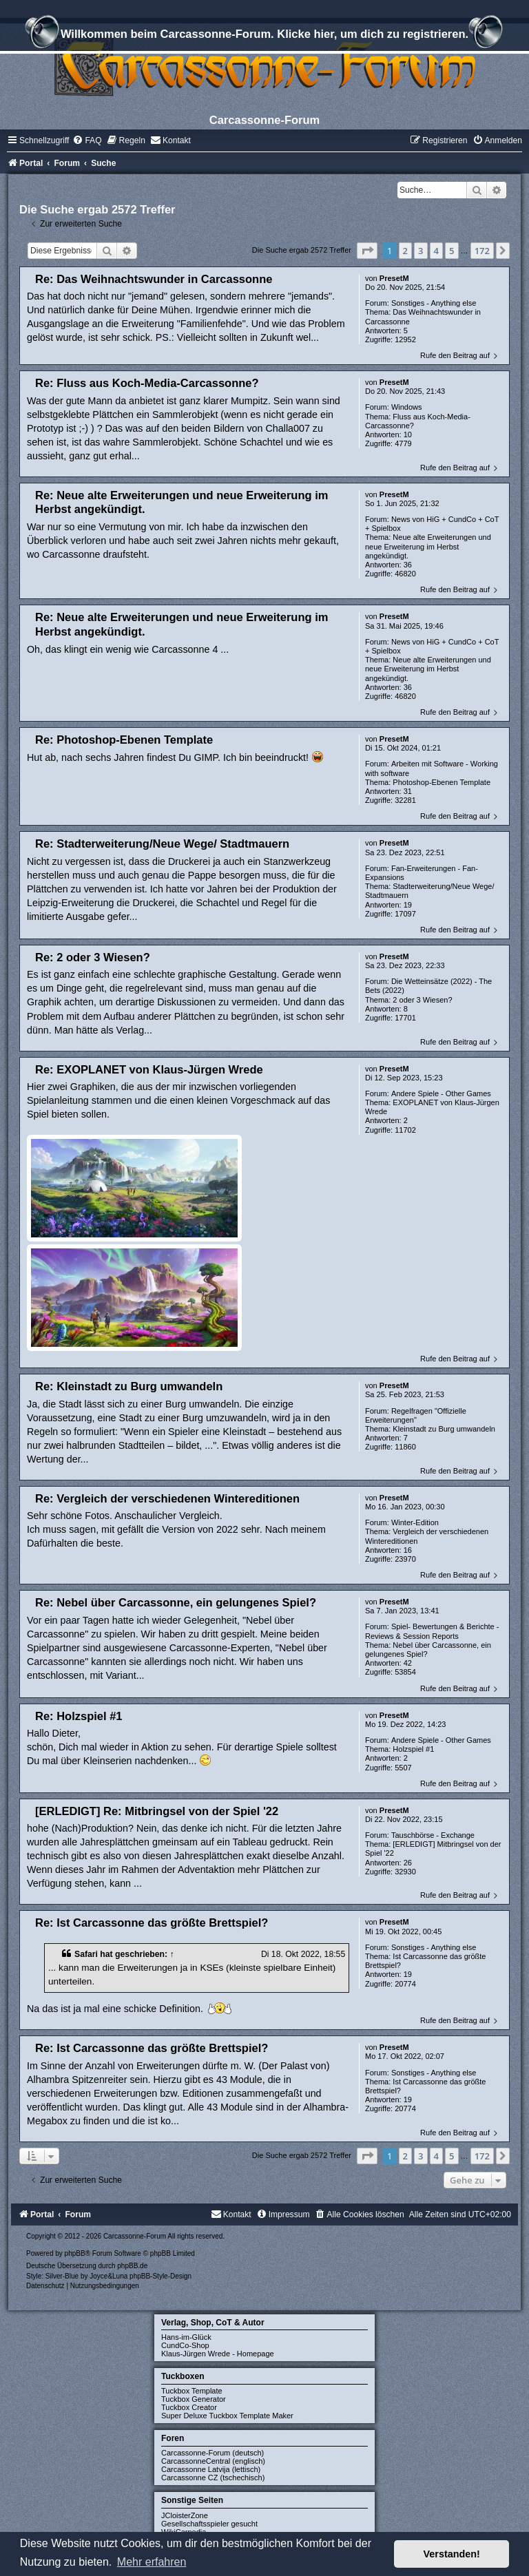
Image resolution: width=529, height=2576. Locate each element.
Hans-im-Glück (186, 2337)
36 (408, 565)
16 (408, 1550)
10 (408, 434)
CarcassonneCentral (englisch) (213, 2461)
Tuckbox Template (191, 2391)
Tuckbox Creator (189, 2407)
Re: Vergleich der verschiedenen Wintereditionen (167, 1498)
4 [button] (436, 250)
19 (408, 905)
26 (408, 1862)
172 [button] (482, 250)
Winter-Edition (415, 1522)
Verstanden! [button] (452, 2553)
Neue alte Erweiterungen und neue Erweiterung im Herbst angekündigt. (428, 546)
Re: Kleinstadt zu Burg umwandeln (128, 1386)
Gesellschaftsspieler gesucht (209, 2524)
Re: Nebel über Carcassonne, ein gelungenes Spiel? (175, 1602)
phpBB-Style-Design (160, 2276)
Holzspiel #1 (413, 1749)
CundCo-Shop (185, 2345)
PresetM (394, 278)
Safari (86, 1954)
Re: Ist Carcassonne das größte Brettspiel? (151, 1922)
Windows (406, 407)
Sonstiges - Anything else (434, 303)
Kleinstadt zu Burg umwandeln (444, 1429)
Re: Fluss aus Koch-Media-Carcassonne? (147, 383)
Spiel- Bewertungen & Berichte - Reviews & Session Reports (432, 1631)
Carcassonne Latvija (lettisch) (210, 2469)
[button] (367, 250)
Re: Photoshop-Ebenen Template (124, 739)
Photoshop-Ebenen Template (441, 782)
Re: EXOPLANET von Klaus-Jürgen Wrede (149, 1069)
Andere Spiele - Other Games (441, 1093)
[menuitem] (86, 140)
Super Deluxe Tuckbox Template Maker (227, 2415)
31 (408, 791)
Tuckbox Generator (193, 2399)
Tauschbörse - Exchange (433, 1835)
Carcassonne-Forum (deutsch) (212, 2453)
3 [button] (420, 250)
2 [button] (405, 250)
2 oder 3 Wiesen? (422, 1000)
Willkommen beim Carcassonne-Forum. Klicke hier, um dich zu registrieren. (264, 36)
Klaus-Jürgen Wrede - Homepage (217, 2353)
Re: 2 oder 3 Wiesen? (92, 957)
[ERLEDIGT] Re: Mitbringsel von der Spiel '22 (156, 1811)
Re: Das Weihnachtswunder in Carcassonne (153, 279)
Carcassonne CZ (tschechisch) (212, 2477)
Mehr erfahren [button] (152, 2562)
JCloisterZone (184, 2515)
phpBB (75, 2253)
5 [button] (451, 250)
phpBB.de (132, 2266)
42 (408, 1663)
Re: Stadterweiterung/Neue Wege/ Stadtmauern (162, 843)
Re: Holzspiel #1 (79, 1716)
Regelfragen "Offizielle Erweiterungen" (415, 1415)
